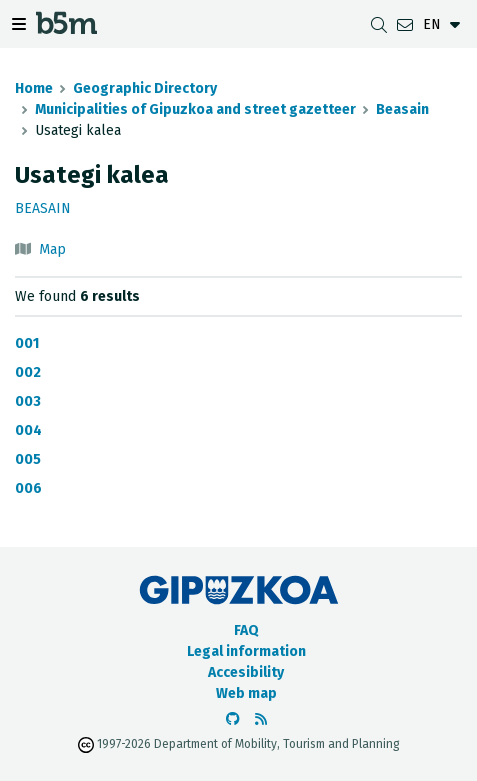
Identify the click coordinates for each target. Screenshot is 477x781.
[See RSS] (261, 719)
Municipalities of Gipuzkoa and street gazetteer (195, 109)
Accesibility (246, 672)
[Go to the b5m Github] (233, 719)
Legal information (246, 651)
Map (52, 249)
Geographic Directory (145, 88)
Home (34, 88)
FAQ (246, 630)
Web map (246, 693)
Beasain (402, 109)
